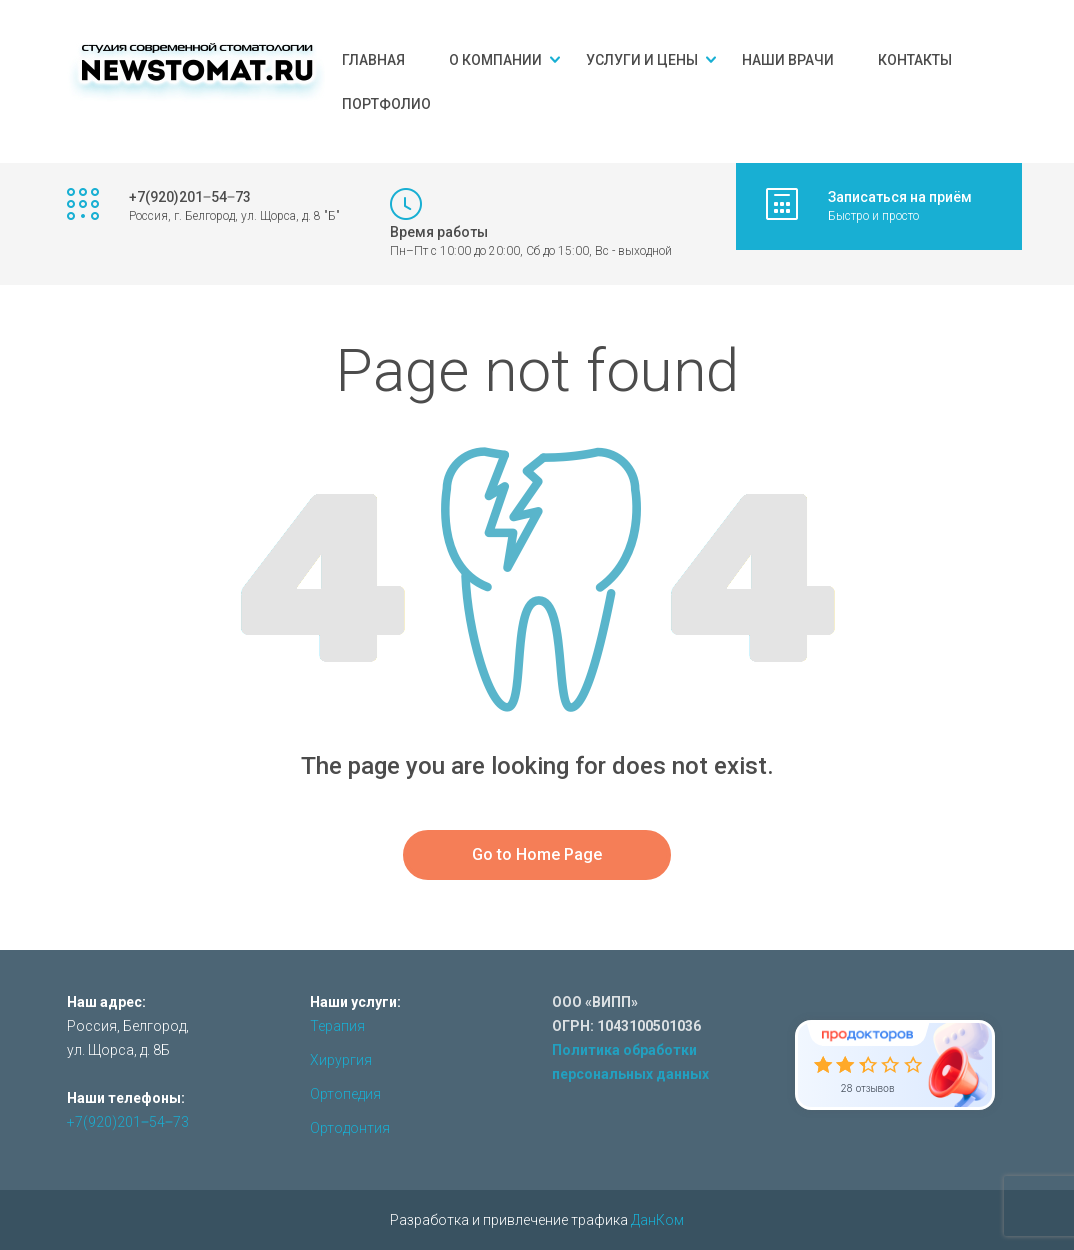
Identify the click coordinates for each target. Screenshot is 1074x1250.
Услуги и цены (642, 60)
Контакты (915, 60)
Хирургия (341, 1060)
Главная (373, 60)
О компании (495, 60)
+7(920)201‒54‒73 (128, 1122)
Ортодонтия (350, 1128)
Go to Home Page (537, 854)
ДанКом (657, 1220)
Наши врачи (788, 60)
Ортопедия (345, 1094)
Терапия (337, 1026)
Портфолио (386, 104)
